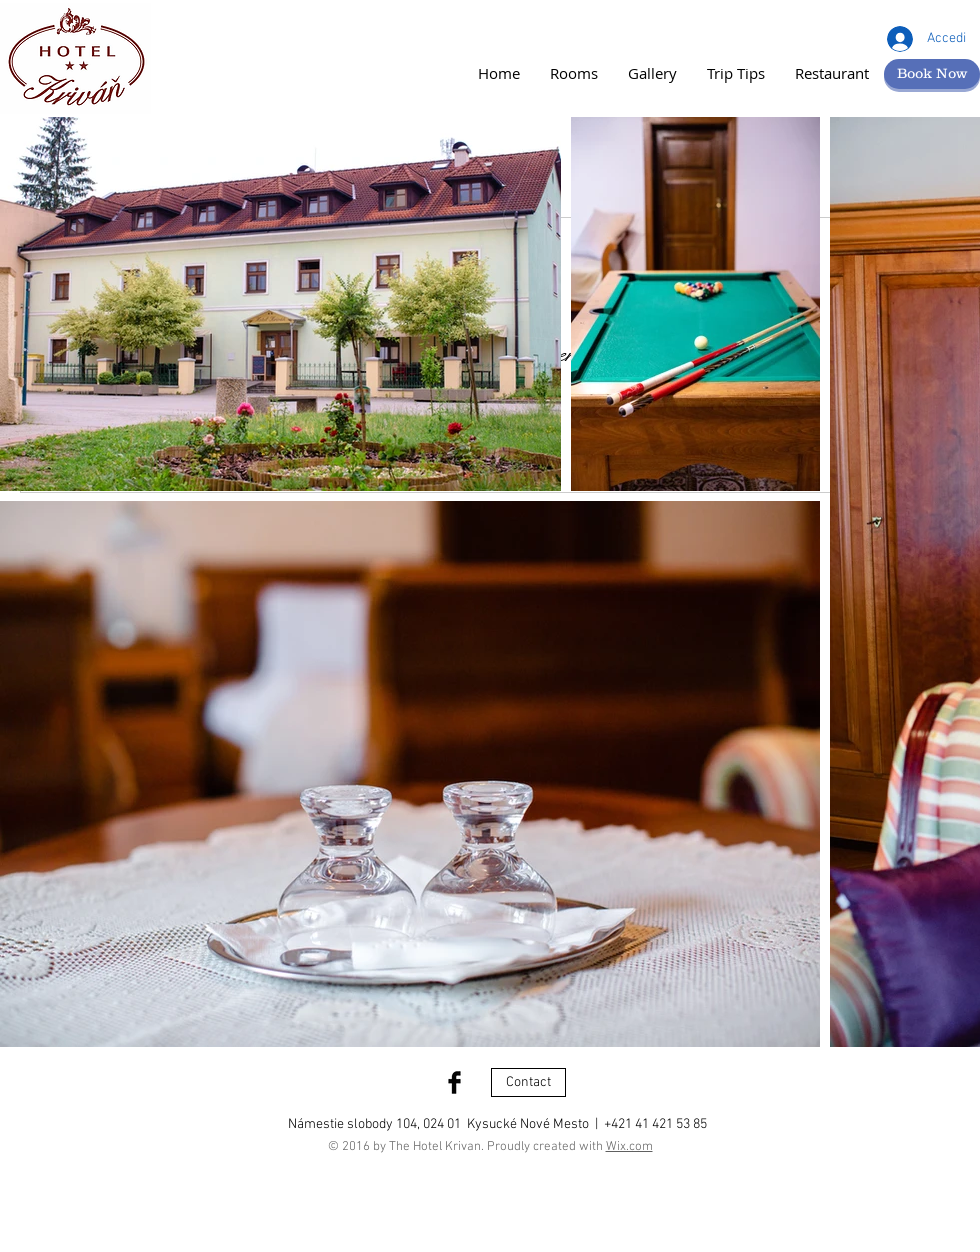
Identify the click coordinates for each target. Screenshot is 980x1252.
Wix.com (629, 1147)
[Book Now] (932, 74)
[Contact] (528, 1082)
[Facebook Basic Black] (454, 1082)
